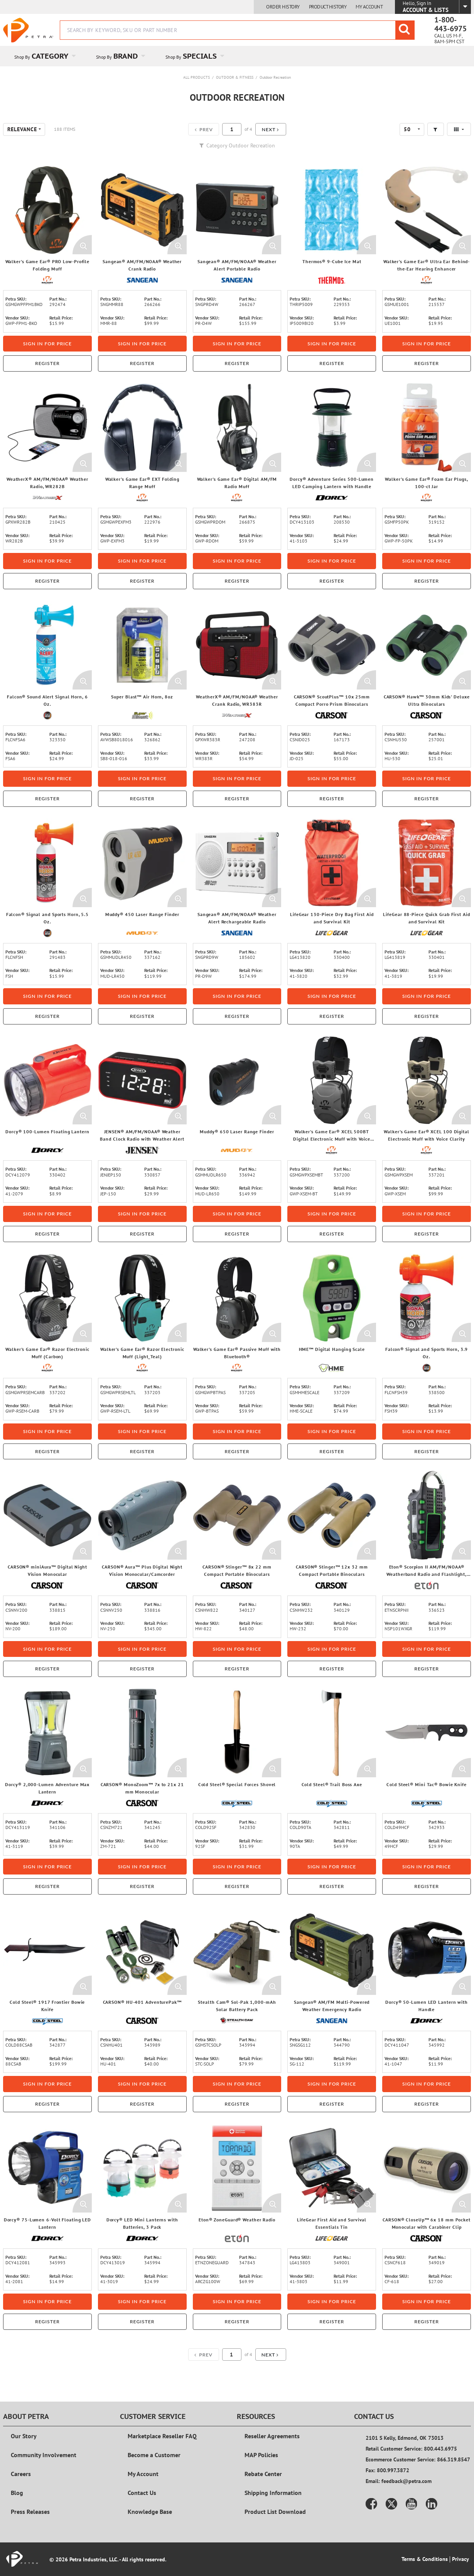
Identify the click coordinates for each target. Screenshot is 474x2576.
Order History (283, 7)
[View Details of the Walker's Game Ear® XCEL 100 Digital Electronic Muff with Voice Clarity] (426, 1080)
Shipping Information (273, 2493)
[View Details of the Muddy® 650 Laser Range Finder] (237, 1080)
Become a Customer (154, 2455)
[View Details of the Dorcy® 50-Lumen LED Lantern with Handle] (426, 1950)
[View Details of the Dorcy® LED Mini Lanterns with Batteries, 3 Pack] (142, 2168)
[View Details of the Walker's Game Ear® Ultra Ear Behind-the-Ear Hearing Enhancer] (426, 210)
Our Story (24, 2436)
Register (47, 363)
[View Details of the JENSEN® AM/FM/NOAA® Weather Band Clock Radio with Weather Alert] (142, 1080)
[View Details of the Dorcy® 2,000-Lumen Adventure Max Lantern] (47, 1733)
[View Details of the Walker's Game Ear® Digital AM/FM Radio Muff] (237, 427)
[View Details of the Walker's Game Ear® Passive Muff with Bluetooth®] (237, 1298)
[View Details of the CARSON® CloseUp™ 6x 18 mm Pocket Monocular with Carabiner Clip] (426, 2168)
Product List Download (275, 2511)
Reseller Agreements (272, 2436)
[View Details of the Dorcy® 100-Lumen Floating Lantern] (47, 1080)
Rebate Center (263, 2474)
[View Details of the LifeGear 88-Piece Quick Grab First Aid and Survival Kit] (426, 862)
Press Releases (30, 2511)
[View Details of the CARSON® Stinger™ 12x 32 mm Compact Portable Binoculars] (331, 1515)
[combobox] (237, 30)
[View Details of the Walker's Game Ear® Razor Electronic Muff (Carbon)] (47, 1298)
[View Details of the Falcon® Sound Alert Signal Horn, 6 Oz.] (47, 645)
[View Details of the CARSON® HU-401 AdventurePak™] (142, 1950)
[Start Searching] (405, 30)
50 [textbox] (407, 129)
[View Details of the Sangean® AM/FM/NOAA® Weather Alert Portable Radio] (237, 210)
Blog (17, 2493)
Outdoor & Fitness (234, 77)
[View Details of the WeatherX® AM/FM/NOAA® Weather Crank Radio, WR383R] (237, 645)
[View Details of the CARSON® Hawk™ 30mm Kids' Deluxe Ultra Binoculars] (426, 645)
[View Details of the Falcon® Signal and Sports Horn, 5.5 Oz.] (47, 862)
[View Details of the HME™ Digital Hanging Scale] (331, 1298)
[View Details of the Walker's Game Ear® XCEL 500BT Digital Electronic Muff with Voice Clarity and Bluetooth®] (331, 1080)
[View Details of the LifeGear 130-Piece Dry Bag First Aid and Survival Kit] (331, 862)
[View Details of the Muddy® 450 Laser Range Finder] (142, 862)
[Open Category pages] (78, 56)
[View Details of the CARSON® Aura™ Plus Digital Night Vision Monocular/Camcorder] (142, 1515)
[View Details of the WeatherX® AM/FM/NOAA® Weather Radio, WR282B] (47, 427)
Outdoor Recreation (275, 77)
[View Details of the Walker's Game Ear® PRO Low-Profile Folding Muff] (47, 210)
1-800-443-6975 (450, 24)
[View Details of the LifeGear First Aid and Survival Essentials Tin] (331, 2168)
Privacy (460, 2559)
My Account (369, 7)
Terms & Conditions (424, 2559)
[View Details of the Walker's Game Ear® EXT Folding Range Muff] (142, 427)
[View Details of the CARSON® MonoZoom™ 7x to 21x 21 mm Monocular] (142, 1733)
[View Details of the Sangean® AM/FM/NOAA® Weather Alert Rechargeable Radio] (237, 862)
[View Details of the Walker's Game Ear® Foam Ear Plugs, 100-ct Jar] (426, 427)
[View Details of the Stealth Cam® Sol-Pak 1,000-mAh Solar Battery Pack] (237, 1950)
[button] (270, 129)
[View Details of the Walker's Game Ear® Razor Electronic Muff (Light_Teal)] (142, 1298)
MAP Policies (261, 2455)
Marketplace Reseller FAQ (162, 2436)
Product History (328, 7)
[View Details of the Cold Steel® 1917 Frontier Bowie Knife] (47, 1950)
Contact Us (142, 2493)
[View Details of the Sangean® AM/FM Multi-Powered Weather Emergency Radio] (331, 1950)
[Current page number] (231, 129)
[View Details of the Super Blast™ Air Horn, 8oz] (142, 645)
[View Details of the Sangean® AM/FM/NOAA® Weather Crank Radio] (142, 210)
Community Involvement (43, 2455)
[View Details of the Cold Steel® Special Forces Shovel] (237, 1733)
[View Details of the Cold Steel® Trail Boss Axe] (331, 1733)
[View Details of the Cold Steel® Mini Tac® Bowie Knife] (426, 1733)
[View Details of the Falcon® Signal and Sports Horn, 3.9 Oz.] (426, 1298)
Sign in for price (47, 344)
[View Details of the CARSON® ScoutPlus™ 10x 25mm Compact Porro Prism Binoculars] (331, 645)
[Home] (28, 30)
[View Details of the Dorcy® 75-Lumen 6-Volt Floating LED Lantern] (47, 2168)
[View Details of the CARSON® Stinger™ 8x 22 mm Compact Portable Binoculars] (237, 1515)
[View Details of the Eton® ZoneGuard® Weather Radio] (237, 2168)
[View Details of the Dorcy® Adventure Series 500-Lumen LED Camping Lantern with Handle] (331, 427)
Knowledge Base (150, 2511)
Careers (21, 2474)
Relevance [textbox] (22, 129)
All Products (196, 77)
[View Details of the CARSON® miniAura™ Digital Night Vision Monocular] (47, 1515)
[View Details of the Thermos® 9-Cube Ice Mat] (331, 210)
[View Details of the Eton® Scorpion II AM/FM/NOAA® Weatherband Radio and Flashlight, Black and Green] (426, 1515)
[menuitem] (43, 56)
